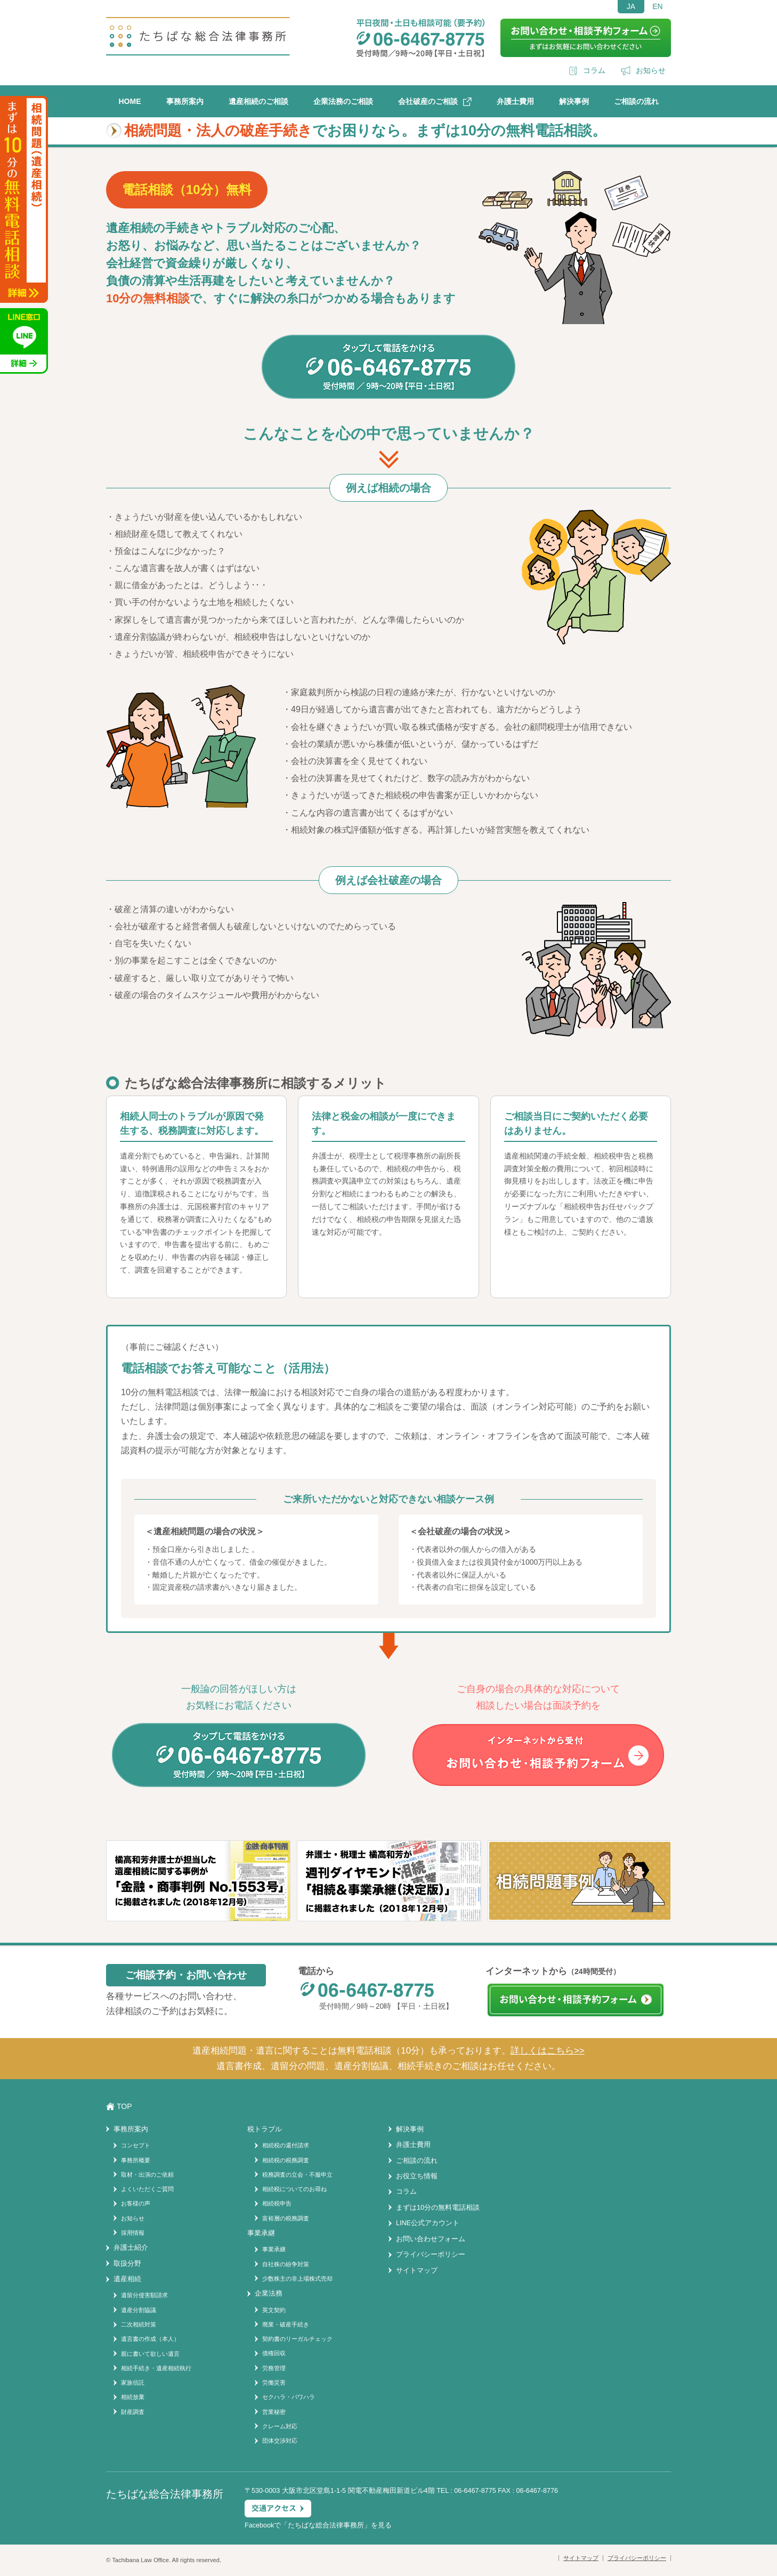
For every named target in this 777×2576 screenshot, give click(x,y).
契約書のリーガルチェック (297, 2339)
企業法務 (268, 2293)
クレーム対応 (279, 2426)
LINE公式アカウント (427, 2223)
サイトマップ (417, 2270)
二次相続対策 (138, 2324)
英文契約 (274, 2310)
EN (657, 6)
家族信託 (132, 2382)
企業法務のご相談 (343, 101)
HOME (130, 101)
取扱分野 (127, 2263)
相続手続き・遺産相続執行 (156, 2368)
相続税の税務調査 (285, 2160)
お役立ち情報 (417, 2176)
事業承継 (274, 2249)
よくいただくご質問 (147, 2189)
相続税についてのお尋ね (294, 2189)
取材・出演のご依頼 (147, 2174)
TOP (124, 2106)
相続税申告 (277, 2203)
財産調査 (132, 2412)
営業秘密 (274, 2412)
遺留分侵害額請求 (144, 2295)
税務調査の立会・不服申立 (297, 2174)
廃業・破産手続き (285, 2324)
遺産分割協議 (138, 2310)
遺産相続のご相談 (258, 101)
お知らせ (651, 70)
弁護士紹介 (131, 2247)
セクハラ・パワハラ (288, 2397)
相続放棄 (132, 2397)
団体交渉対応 (279, 2440)
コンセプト (135, 2145)
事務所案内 (185, 101)
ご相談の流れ (636, 101)
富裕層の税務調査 (285, 2218)
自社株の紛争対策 (285, 2264)
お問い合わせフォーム (430, 2239)
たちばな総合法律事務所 (326, 2525)
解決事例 (574, 101)
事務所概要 (135, 2160)
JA (631, 6)
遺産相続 (127, 2279)
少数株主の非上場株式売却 (297, 2278)
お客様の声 (135, 2203)
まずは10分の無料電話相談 (438, 2207)
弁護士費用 (515, 101)
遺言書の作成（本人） (150, 2339)
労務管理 (274, 2368)
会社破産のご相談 (428, 101)
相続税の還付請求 (285, 2145)
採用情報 (132, 2232)
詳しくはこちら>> (548, 2051)
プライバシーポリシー (430, 2254)
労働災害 (274, 2382)
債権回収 (274, 2353)
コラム (594, 70)
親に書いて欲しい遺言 (150, 2353)
